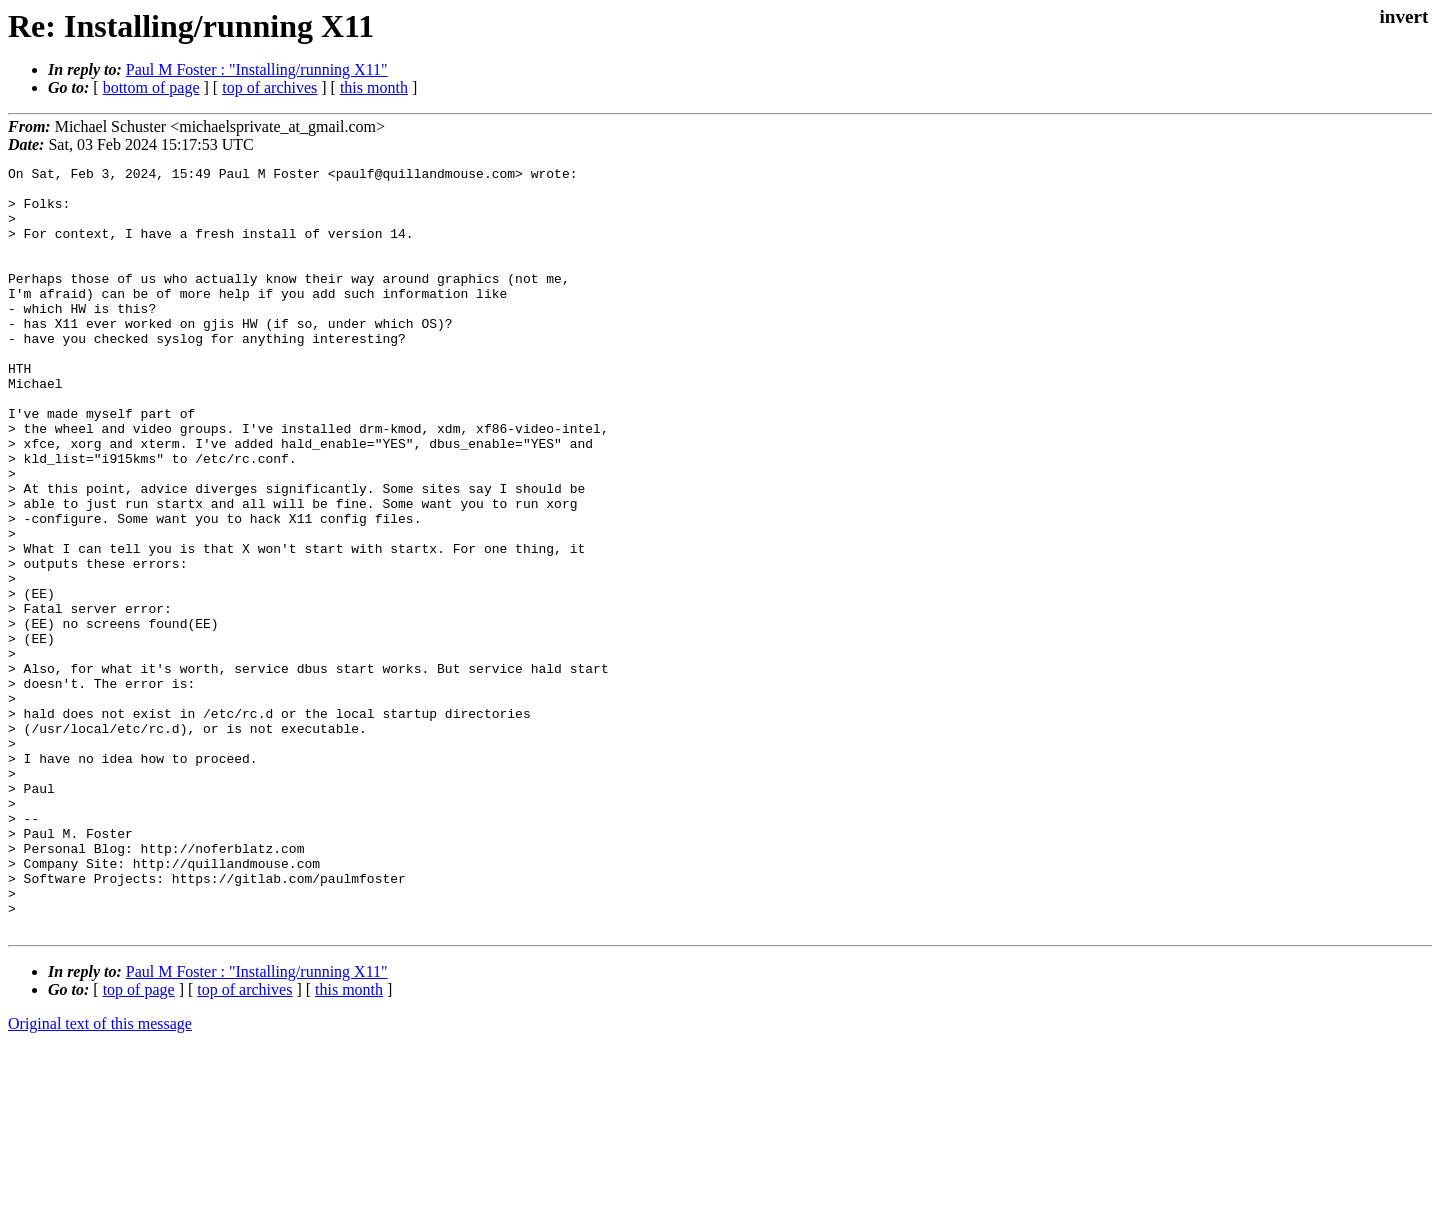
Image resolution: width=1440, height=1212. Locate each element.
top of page (139, 1142)
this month (374, 87)
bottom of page (151, 87)
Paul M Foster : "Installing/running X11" (257, 69)
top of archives (269, 87)
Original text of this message (100, 1176)
